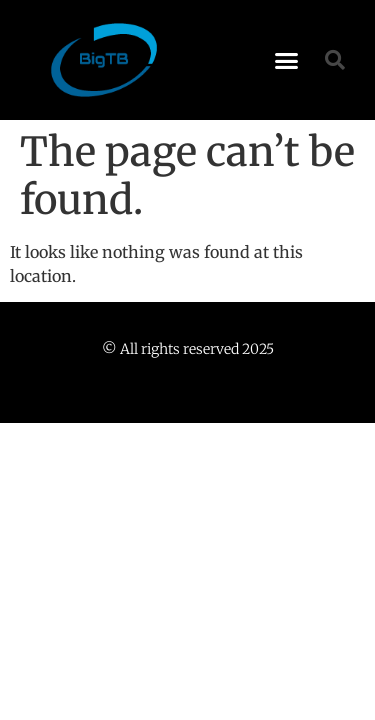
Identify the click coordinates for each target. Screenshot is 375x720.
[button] (286, 60)
